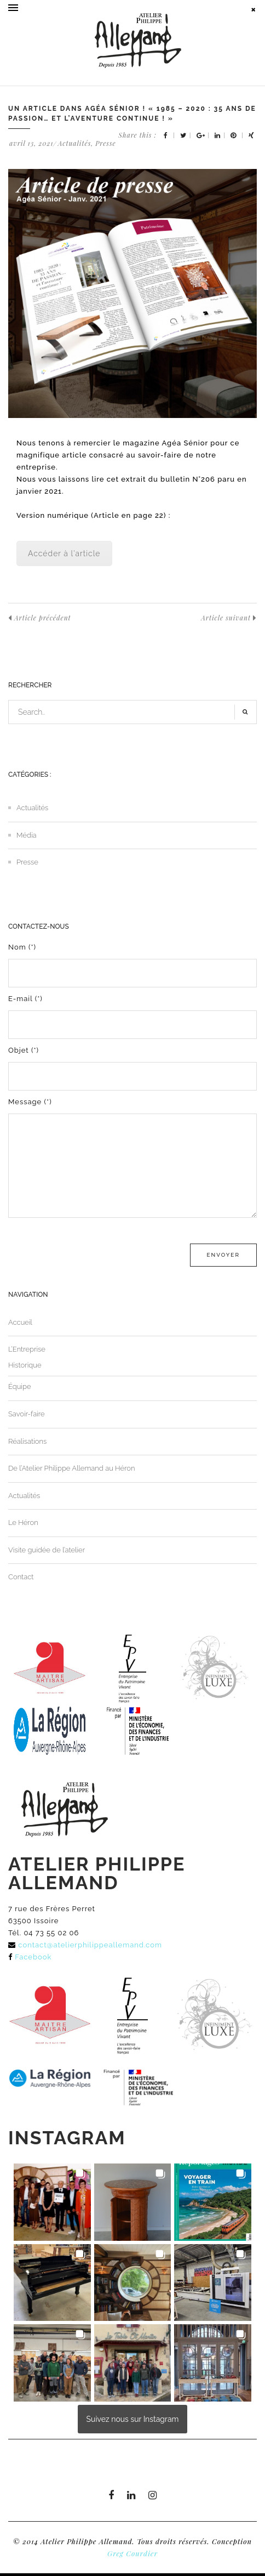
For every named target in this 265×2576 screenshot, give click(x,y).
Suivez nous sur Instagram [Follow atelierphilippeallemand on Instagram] (133, 2419)
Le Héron (23, 1522)
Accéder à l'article (64, 553)
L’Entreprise (26, 1349)
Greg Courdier (132, 2553)
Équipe (19, 1386)
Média (26, 835)
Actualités (74, 143)
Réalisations (27, 1441)
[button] (52, 2202)
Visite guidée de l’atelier (46, 1550)
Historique (25, 1365)
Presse (105, 143)
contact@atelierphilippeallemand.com (90, 1945)
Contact (20, 1577)
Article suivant (229, 617)
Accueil (20, 1322)
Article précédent (39, 617)
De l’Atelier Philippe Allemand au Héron (71, 1468)
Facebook (33, 1957)
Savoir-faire (26, 1414)
